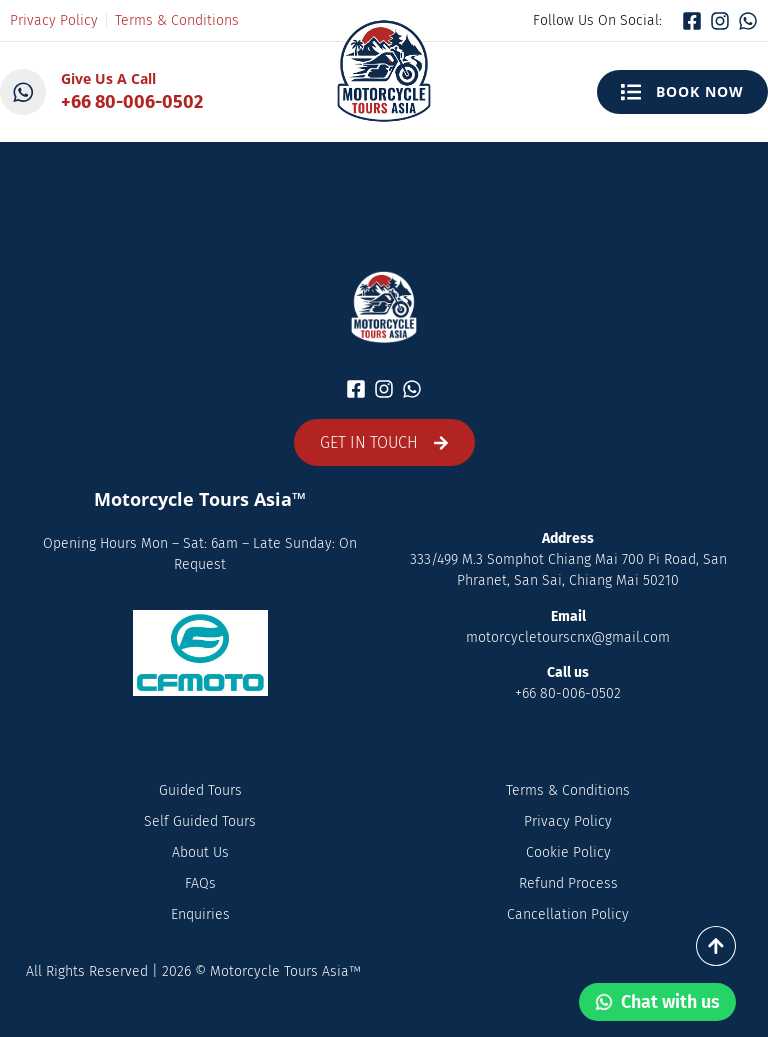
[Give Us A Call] (24, 92)
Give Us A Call (110, 78)
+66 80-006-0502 (134, 102)
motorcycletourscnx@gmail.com (568, 637)
